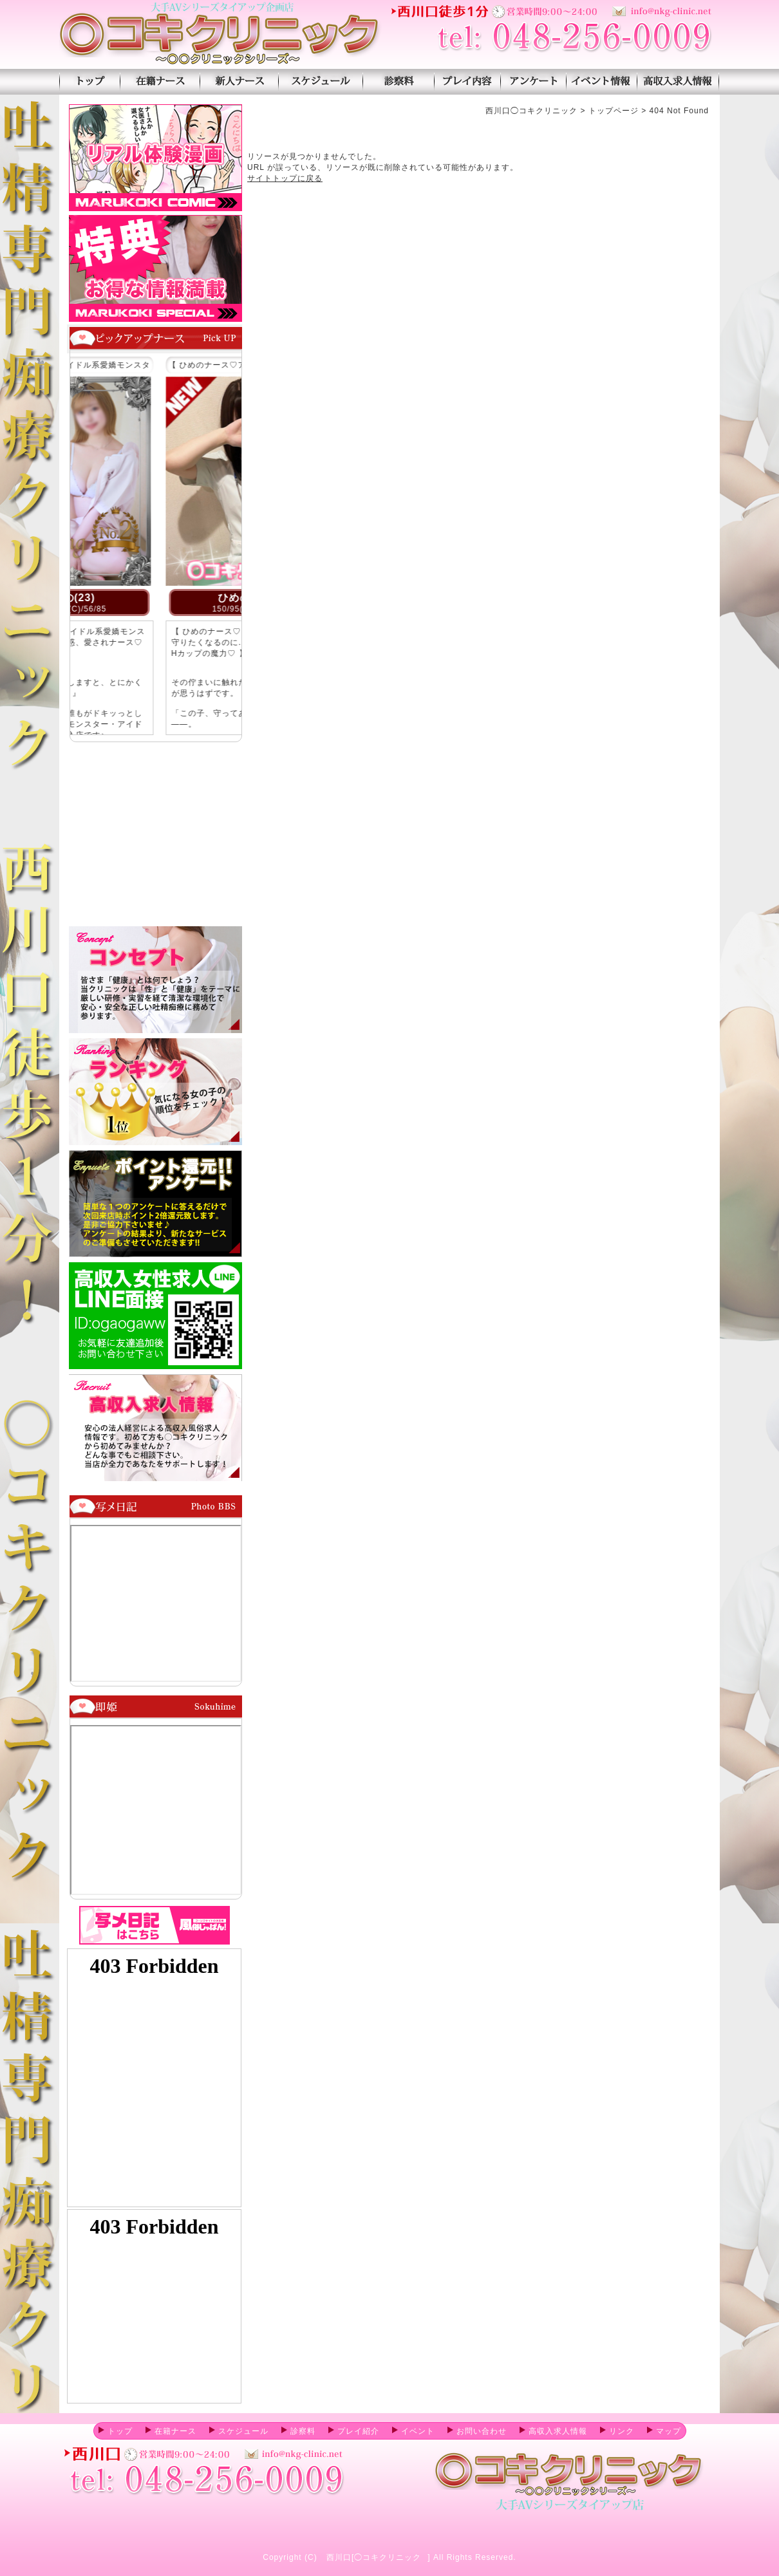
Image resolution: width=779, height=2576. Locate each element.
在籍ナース (160, 82)
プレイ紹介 (467, 82)
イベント (413, 2431)
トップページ (89, 82)
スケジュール (320, 82)
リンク (617, 2431)
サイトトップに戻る (285, 178)
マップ (664, 2431)
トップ (116, 2431)
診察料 (398, 82)
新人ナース (239, 82)
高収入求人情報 (678, 82)
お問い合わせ (477, 2431)
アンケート (533, 82)
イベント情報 (602, 82)
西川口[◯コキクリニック (373, 2557)
